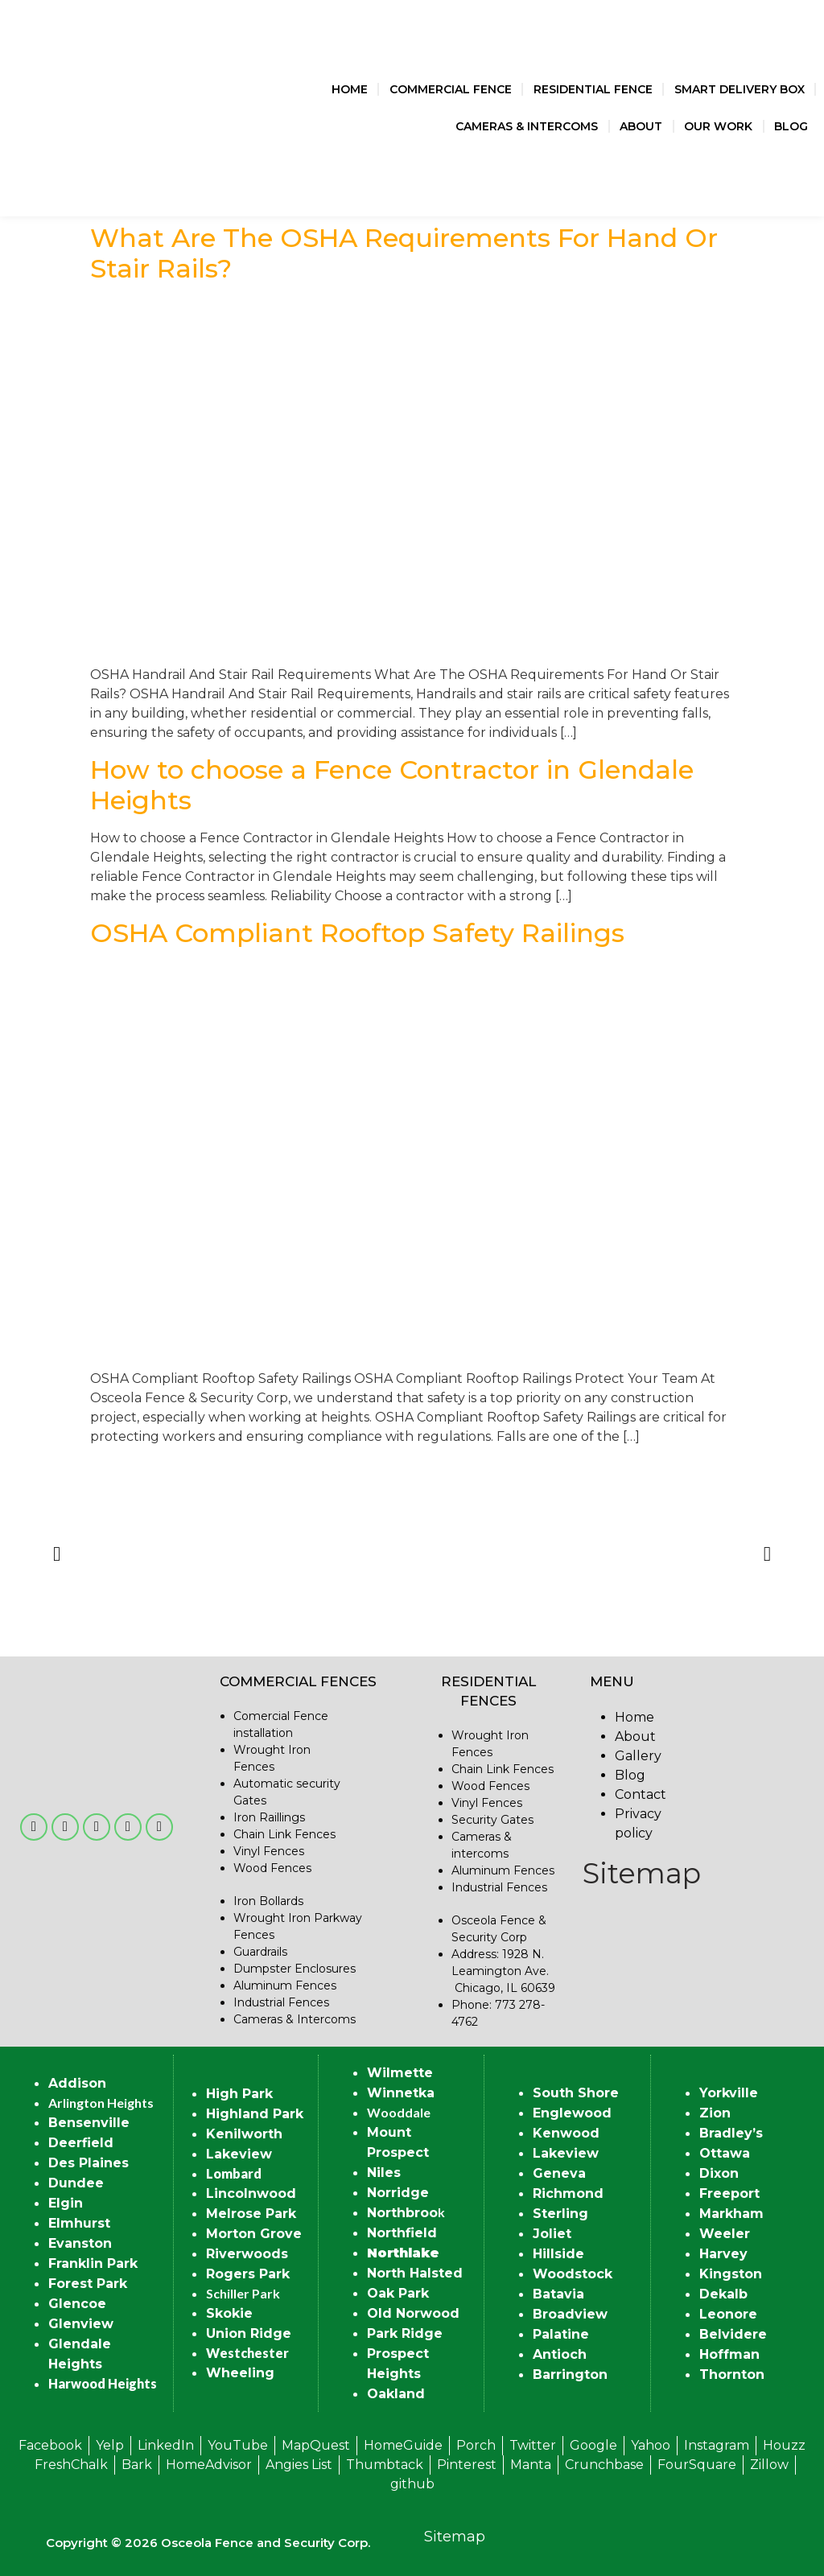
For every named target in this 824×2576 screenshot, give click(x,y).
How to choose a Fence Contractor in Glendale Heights (392, 785)
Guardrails (260, 1951)
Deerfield (80, 2142)
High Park (239, 2093)
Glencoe (77, 2303)
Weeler (724, 2233)
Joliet (552, 2233)
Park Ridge (405, 2333)
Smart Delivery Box (739, 89)
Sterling (560, 2213)
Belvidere (733, 2334)
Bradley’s (731, 2133)
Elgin (65, 2203)
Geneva (559, 2173)
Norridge (398, 2192)
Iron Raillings (269, 1817)
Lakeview (239, 2154)
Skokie (229, 2313)
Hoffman (729, 2354)
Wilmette (400, 2072)
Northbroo (402, 2212)
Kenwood (566, 2133)
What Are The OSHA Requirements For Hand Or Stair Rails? (404, 253)
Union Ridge (248, 2333)
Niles (384, 2172)
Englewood (572, 2113)
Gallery (638, 1755)
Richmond (568, 2193)
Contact (640, 1794)
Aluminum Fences (284, 1985)
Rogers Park (248, 2274)
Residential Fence (593, 89)
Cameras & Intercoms (526, 126)
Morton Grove (254, 2233)
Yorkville (728, 2093)
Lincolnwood (251, 2193)
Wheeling (240, 2373)
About (641, 126)
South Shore (576, 2093)
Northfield (402, 2233)
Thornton (731, 2374)
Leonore (728, 2314)
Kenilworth (244, 2134)
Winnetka (401, 2093)
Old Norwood (413, 2313)
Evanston (80, 2243)
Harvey (723, 2253)
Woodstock (572, 2274)
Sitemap (642, 1873)
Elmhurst (79, 2223)
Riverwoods (247, 2253)
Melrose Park (251, 2213)
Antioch (560, 2354)
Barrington (570, 2374)
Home (350, 89)
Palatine (561, 2334)
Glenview (80, 2323)
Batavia (558, 2294)
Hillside (558, 2253)
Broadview (570, 2314)
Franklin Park (93, 2263)
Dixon (719, 2173)
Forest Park (87, 2283)
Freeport (729, 2193)
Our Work (718, 126)
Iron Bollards (268, 1901)
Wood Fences (272, 1868)
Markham (731, 2213)
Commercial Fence (450, 89)
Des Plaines (88, 2163)
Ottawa (724, 2153)
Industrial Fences (281, 2002)
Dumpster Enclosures (294, 1968)
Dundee (76, 2183)
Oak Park (398, 2293)
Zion (715, 2113)
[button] (56, 1553)
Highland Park (254, 2113)
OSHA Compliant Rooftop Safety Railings (357, 933)
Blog (791, 126)
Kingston (730, 2274)
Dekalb (723, 2294)
